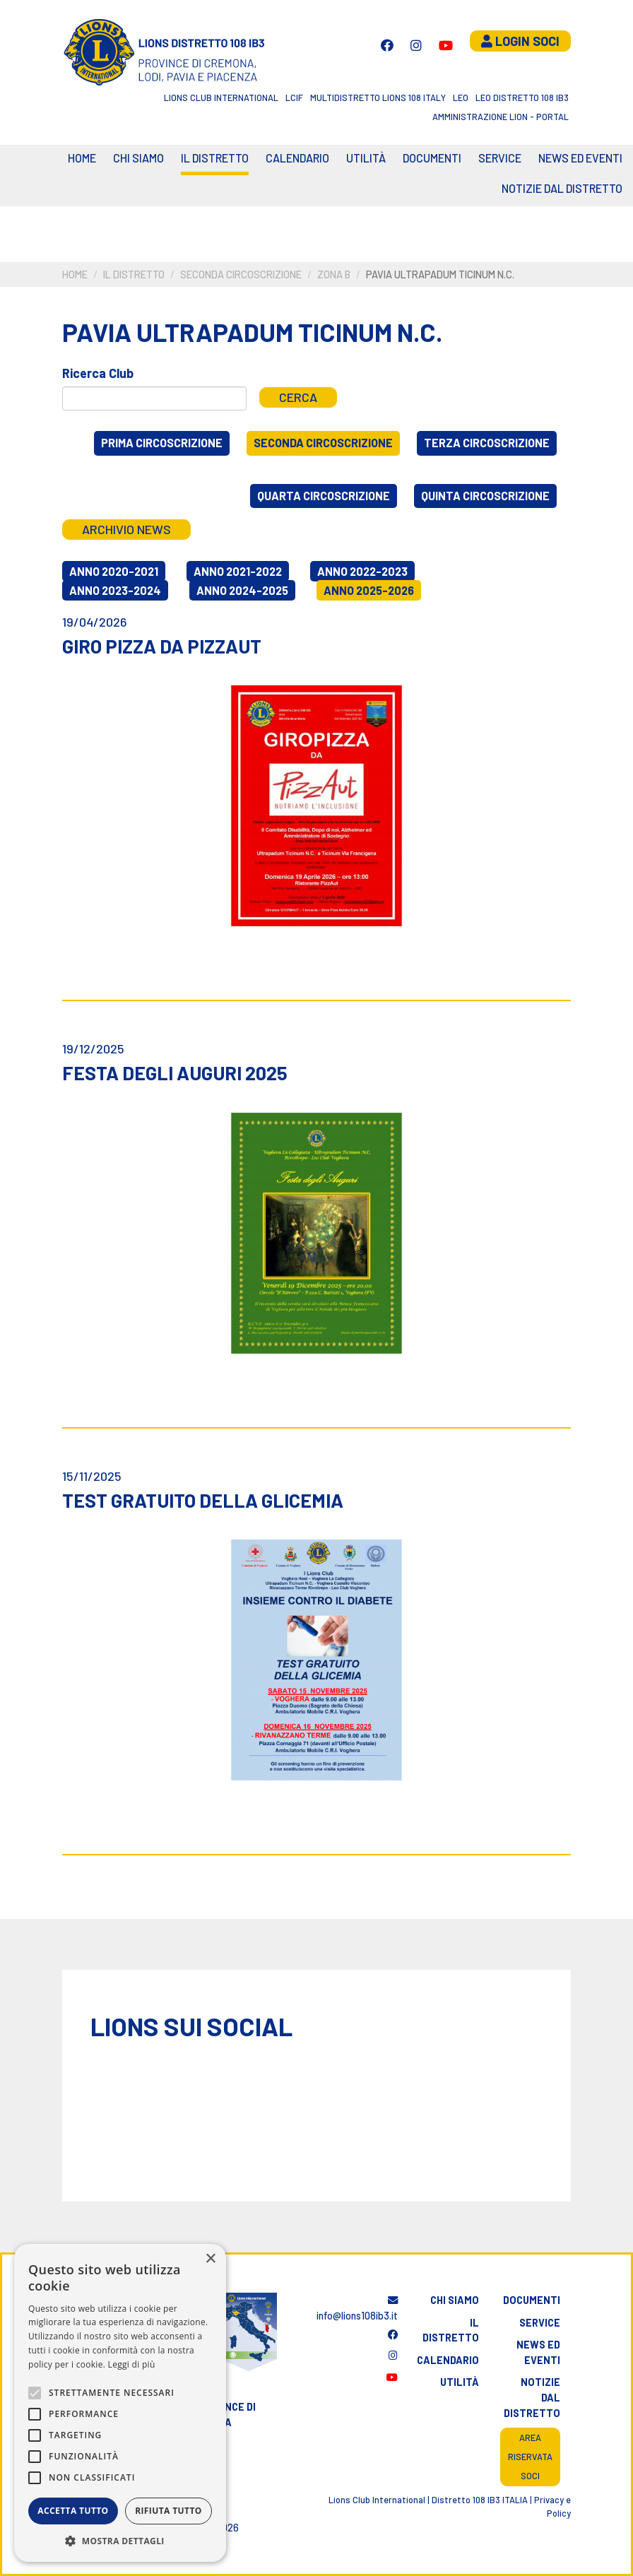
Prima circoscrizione (162, 442)
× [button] (210, 2259)
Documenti (432, 158)
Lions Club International (221, 97)
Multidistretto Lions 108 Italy (378, 97)
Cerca (298, 397)
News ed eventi (580, 158)
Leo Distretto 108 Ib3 (522, 97)
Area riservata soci (530, 2456)
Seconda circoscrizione (241, 274)
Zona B (333, 274)
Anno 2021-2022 (238, 571)
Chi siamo (138, 158)
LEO (460, 97)
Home (82, 158)
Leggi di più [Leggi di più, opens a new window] (131, 2364)
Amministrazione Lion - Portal (500, 116)
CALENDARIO (297, 158)
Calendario (448, 2360)
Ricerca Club (98, 373)
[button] (120, 2541)
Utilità (366, 158)
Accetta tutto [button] (72, 2511)
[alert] (120, 2403)
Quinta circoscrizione (485, 495)
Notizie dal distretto (532, 2397)
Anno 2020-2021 (113, 571)
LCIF (294, 97)
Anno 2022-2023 (362, 571)
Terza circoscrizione (487, 442)
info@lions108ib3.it (357, 2309)
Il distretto (215, 158)
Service (499, 158)
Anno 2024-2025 (242, 590)
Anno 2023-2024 (115, 590)
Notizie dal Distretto (562, 188)
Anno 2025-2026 (369, 590)
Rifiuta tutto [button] (168, 2511)
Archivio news (126, 529)
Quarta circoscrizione (323, 495)
